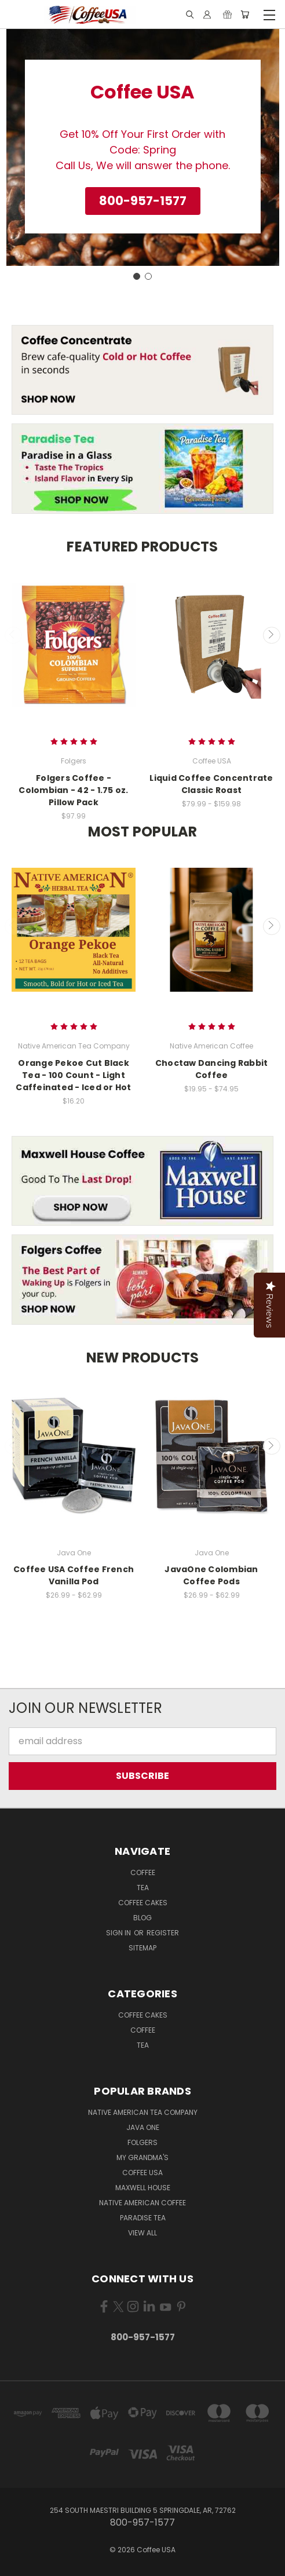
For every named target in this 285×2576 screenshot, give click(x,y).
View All (142, 2233)
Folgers (142, 2142)
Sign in (119, 1933)
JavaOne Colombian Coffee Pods (211, 1575)
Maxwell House (142, 2188)
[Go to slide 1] (136, 276)
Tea (143, 1887)
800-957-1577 (143, 2337)
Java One (142, 2127)
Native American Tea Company (143, 2112)
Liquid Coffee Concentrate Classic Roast (211, 784)
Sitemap (142, 1948)
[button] (142, 201)
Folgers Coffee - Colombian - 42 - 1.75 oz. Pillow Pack (73, 790)
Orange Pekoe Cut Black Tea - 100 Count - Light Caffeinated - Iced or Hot (73, 1075)
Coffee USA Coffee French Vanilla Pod (73, 1575)
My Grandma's (142, 2157)
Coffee (142, 1872)
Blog (142, 1918)
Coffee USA (142, 2172)
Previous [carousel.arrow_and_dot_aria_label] (13, 635)
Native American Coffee (142, 2203)
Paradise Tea (143, 2218)
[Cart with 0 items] (245, 14)
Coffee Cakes (142, 1903)
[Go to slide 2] (148, 276)
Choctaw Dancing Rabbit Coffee (211, 1069)
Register (163, 1933)
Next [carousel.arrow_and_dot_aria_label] (271, 635)
